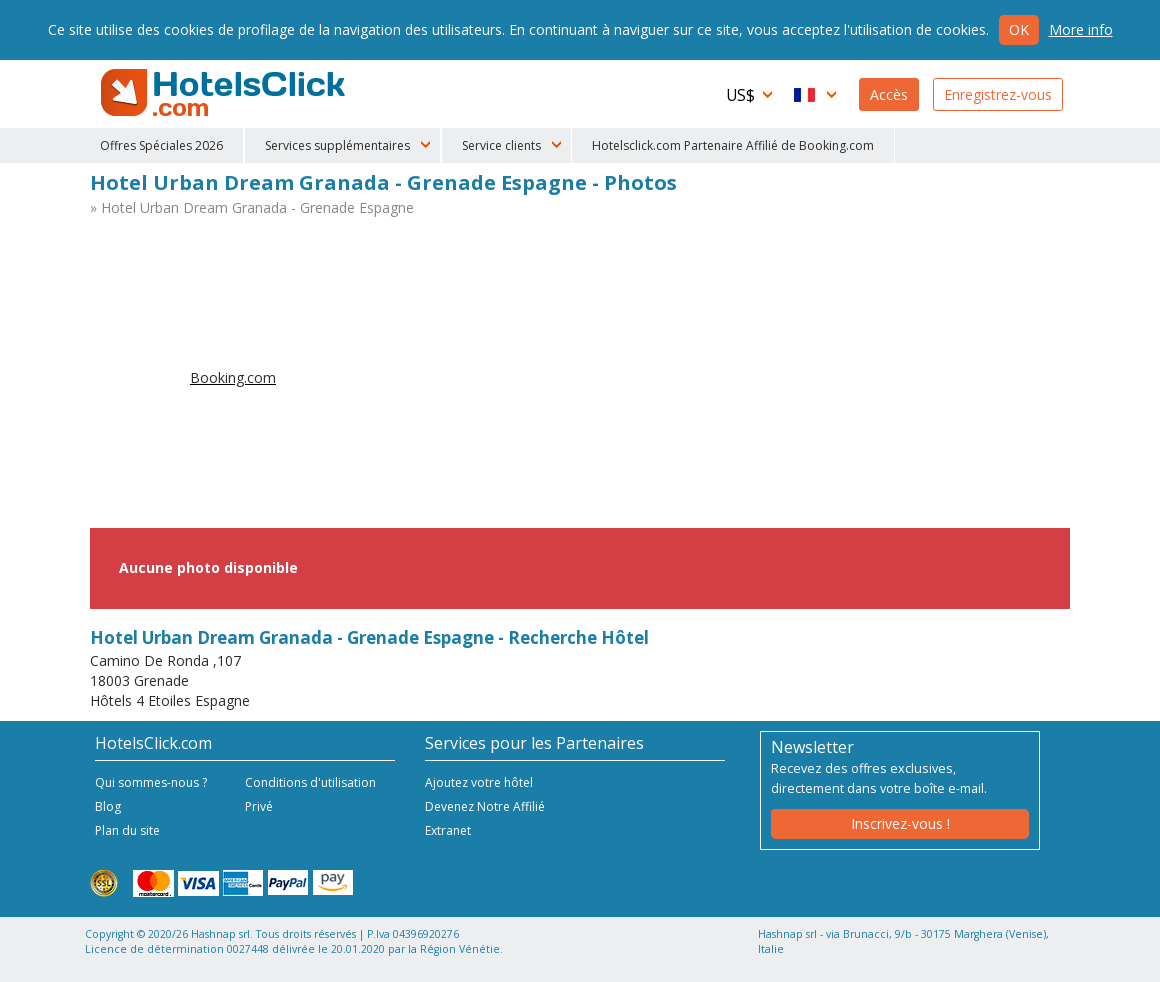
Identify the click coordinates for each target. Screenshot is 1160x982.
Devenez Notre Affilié (485, 806)
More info (1081, 29)
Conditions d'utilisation (310, 782)
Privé (259, 806)
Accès (889, 94)
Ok (1019, 29)
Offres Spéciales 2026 (161, 145)
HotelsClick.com (225, 93)
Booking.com (233, 377)
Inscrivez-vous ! (900, 823)
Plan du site (127, 830)
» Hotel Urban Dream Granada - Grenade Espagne (252, 207)
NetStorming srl (987, 959)
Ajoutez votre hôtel (479, 782)
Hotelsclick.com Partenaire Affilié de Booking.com (733, 145)
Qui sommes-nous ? (151, 782)
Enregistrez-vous (998, 94)
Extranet (448, 830)
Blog (108, 806)
